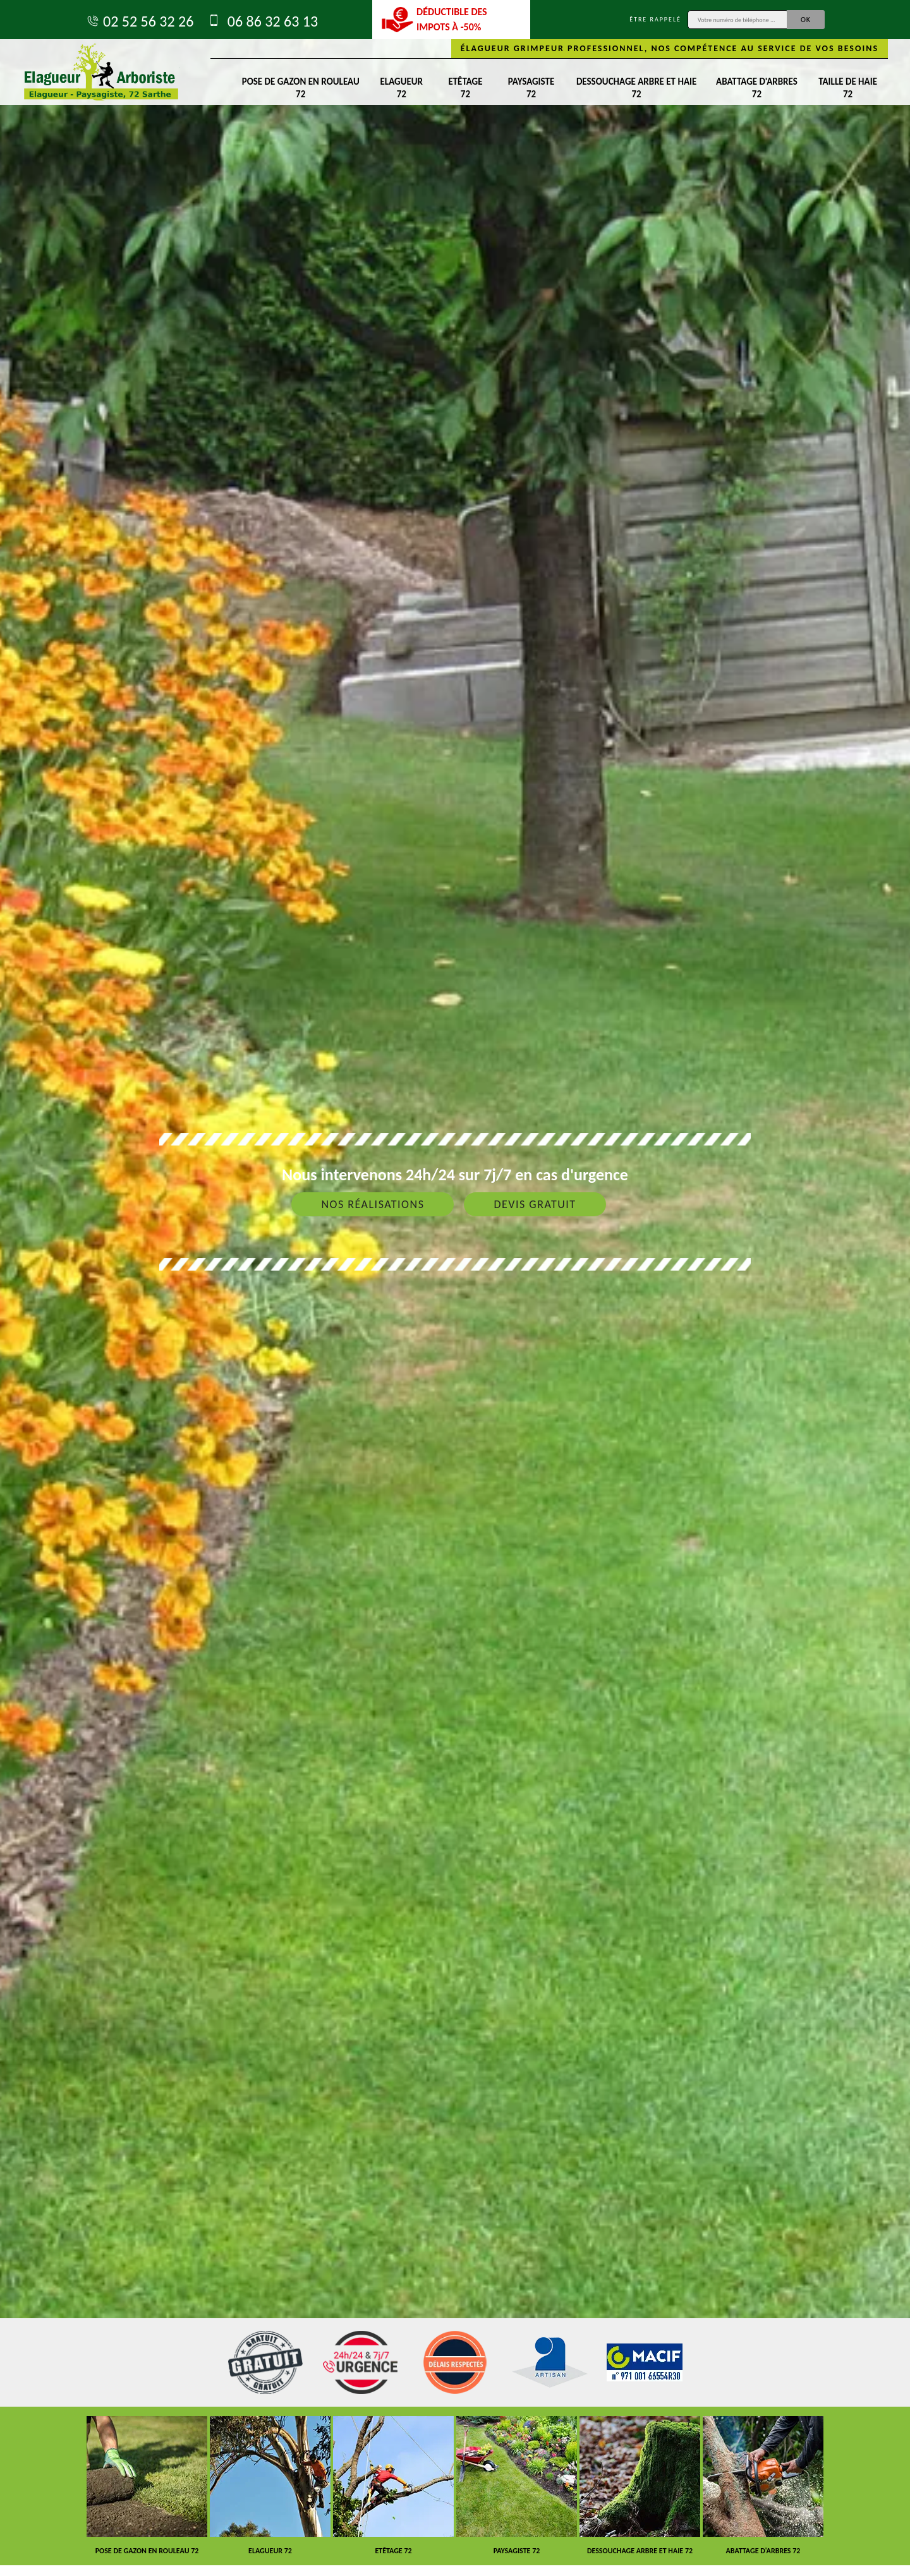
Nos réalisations (372, 1204)
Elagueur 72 (401, 88)
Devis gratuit (535, 1204)
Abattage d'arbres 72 (757, 88)
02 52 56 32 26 (139, 21)
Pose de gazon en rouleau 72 (301, 88)
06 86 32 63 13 (262, 21)
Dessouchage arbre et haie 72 (636, 88)
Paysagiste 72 (531, 88)
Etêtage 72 (465, 88)
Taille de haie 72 (847, 88)
